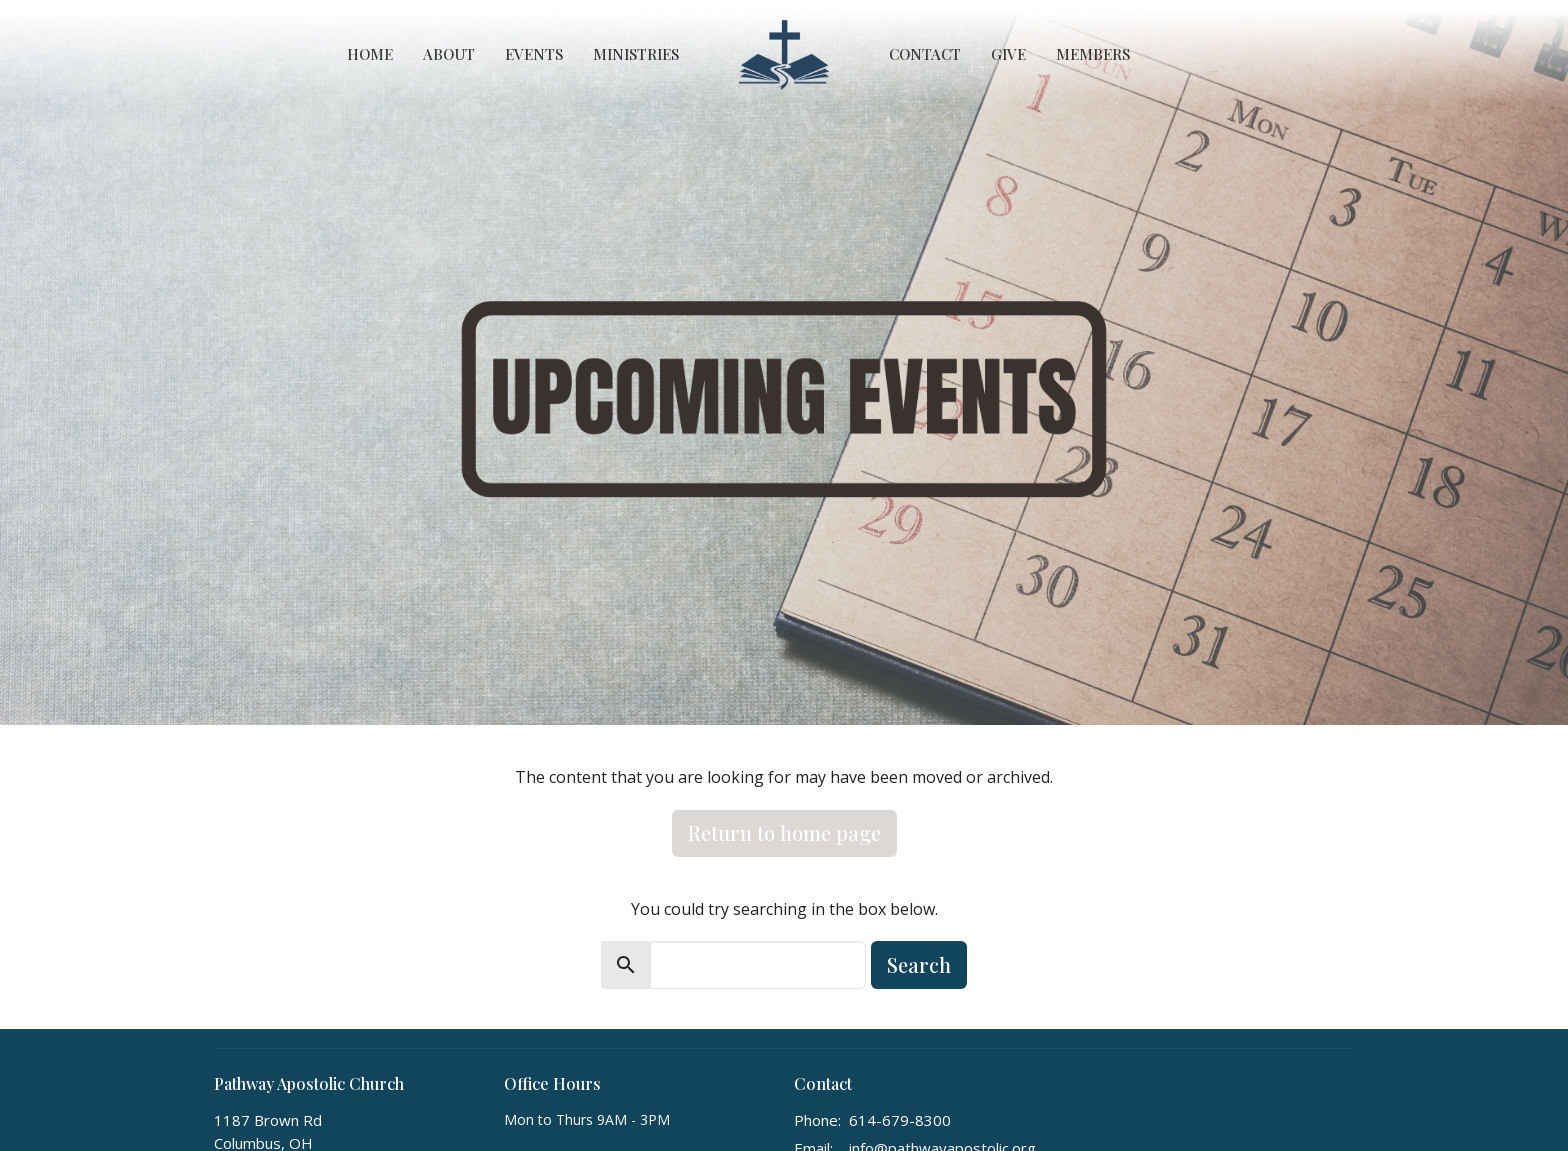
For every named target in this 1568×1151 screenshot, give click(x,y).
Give (1008, 54)
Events (534, 54)
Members (1093, 54)
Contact (925, 54)
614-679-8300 (900, 1120)
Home (370, 54)
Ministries (636, 54)
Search (919, 964)
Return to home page (784, 832)
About (449, 54)
